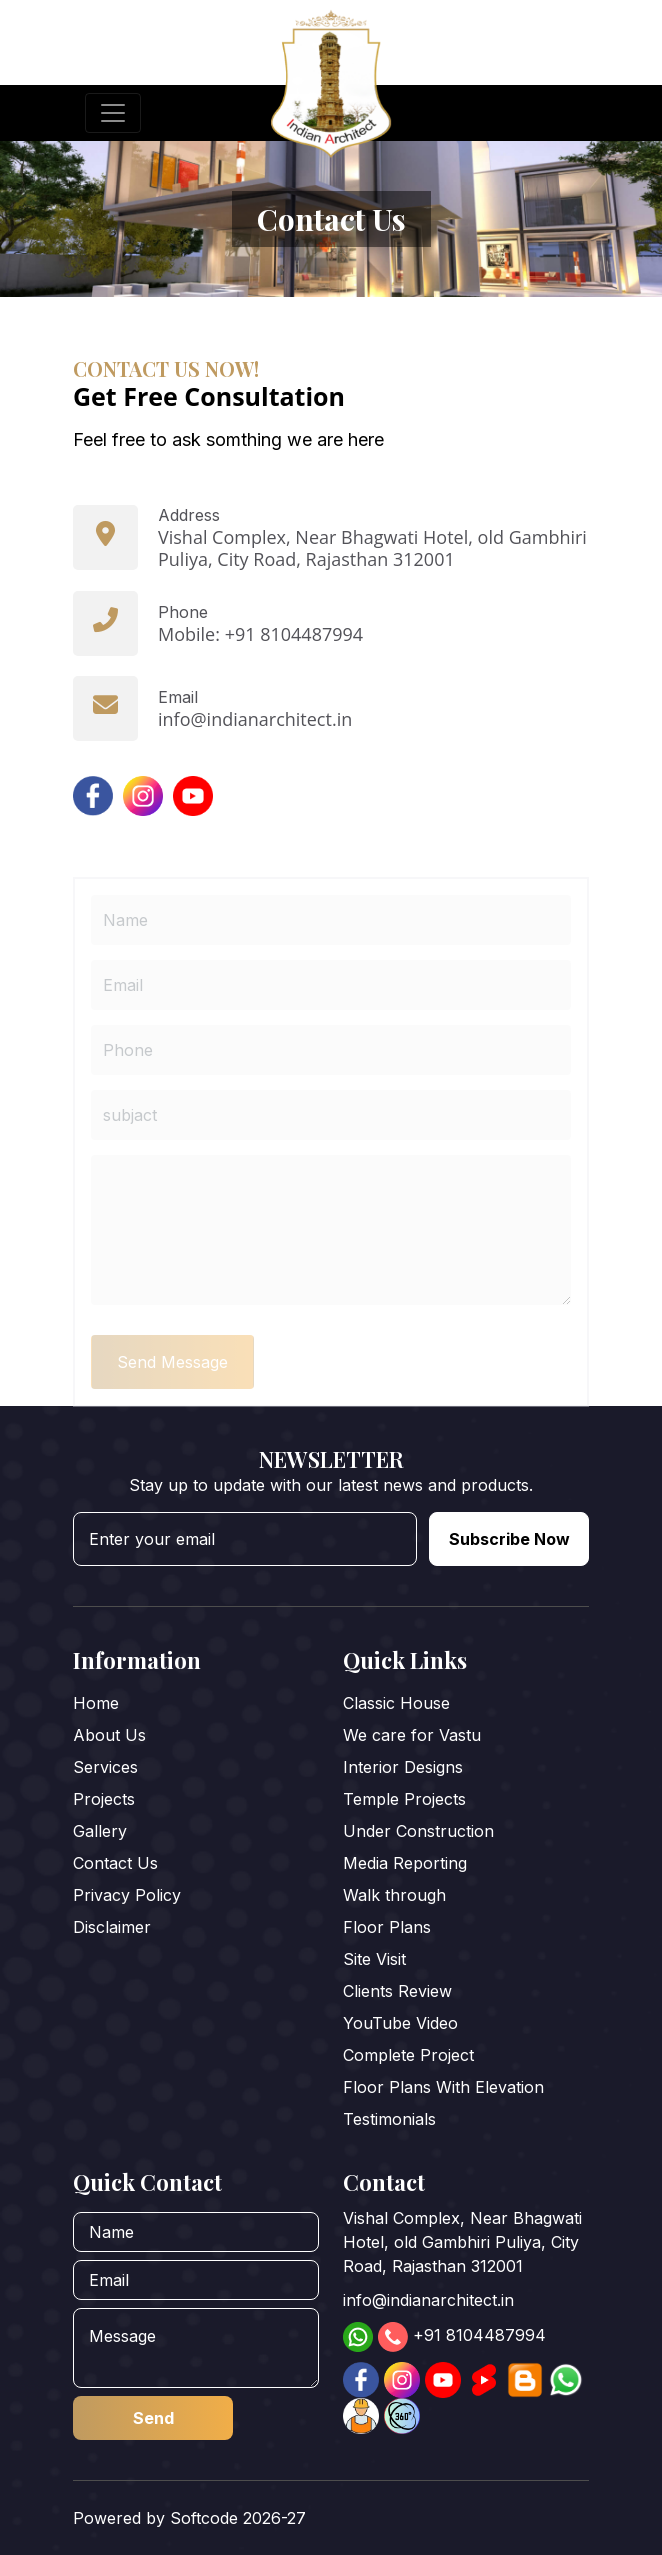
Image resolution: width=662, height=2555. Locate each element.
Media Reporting (405, 1863)
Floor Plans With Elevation (443, 2087)
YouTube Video (400, 2023)
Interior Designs (403, 1767)
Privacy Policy (127, 1895)
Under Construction (418, 1831)
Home (96, 1703)
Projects (104, 1799)
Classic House (396, 1703)
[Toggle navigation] (113, 113)
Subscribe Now (509, 1539)
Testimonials (389, 2119)
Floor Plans (387, 1927)
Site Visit (374, 1959)
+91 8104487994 (479, 2335)
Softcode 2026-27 (238, 2518)
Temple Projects (404, 1799)
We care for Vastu (412, 1735)
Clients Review (397, 1991)
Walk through (394, 1895)
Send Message (172, 1392)
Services (105, 1767)
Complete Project (408, 2055)
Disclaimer (112, 1927)
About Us (109, 1735)
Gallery (100, 1831)
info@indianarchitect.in (428, 2300)
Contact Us (115, 1863)
